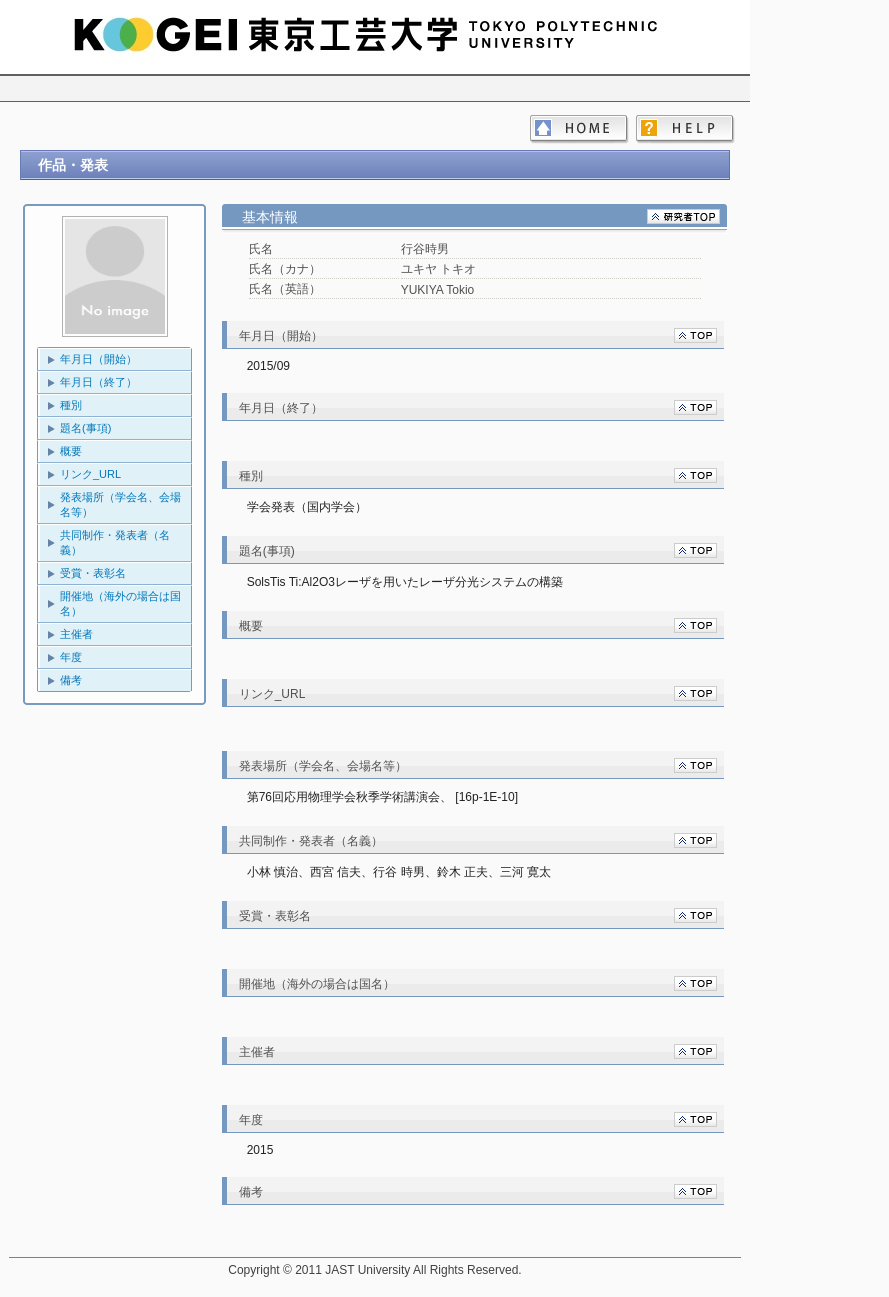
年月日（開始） (98, 359)
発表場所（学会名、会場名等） (120, 504)
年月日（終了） (98, 382)
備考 (71, 680)
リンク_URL (90, 474)
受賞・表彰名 (93, 573)
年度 (71, 657)
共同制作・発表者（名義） (115, 542)
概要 (71, 451)
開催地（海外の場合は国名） (120, 603)
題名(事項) (85, 428)
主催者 (76, 634)
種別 (71, 405)
